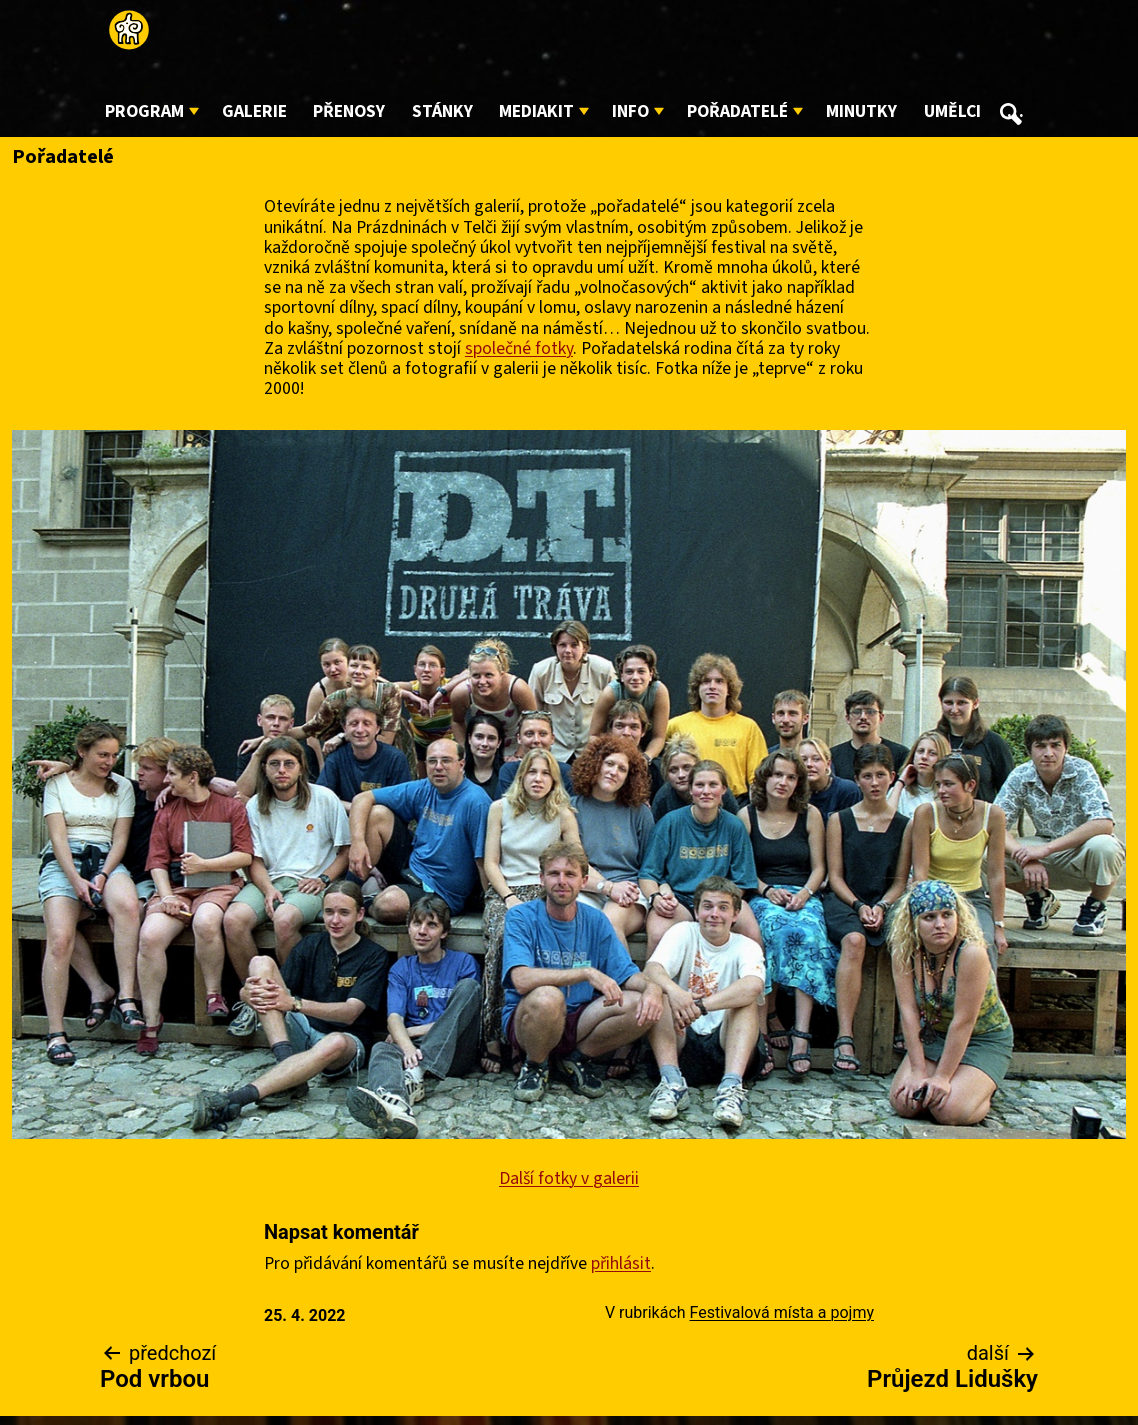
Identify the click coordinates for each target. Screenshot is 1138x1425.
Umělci (952, 111)
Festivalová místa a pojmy (782, 1312)
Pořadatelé (737, 111)
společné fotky (519, 348)
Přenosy (349, 111)
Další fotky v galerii (569, 1178)
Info (630, 111)
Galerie (254, 111)
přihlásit (621, 1263)
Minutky (861, 111)
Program (144, 111)
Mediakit (536, 111)
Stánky (442, 111)
